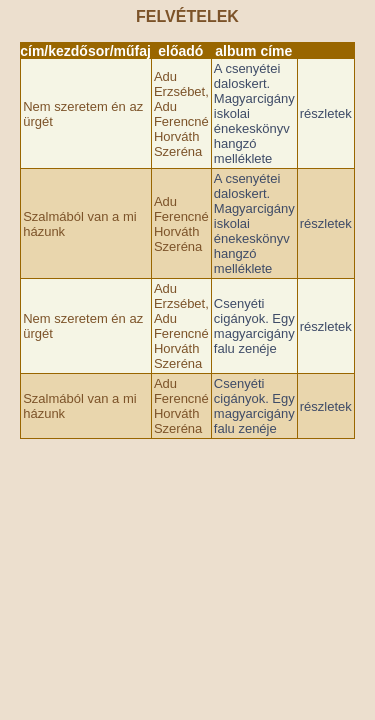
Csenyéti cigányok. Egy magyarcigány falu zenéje (254, 326)
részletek (326, 113)
